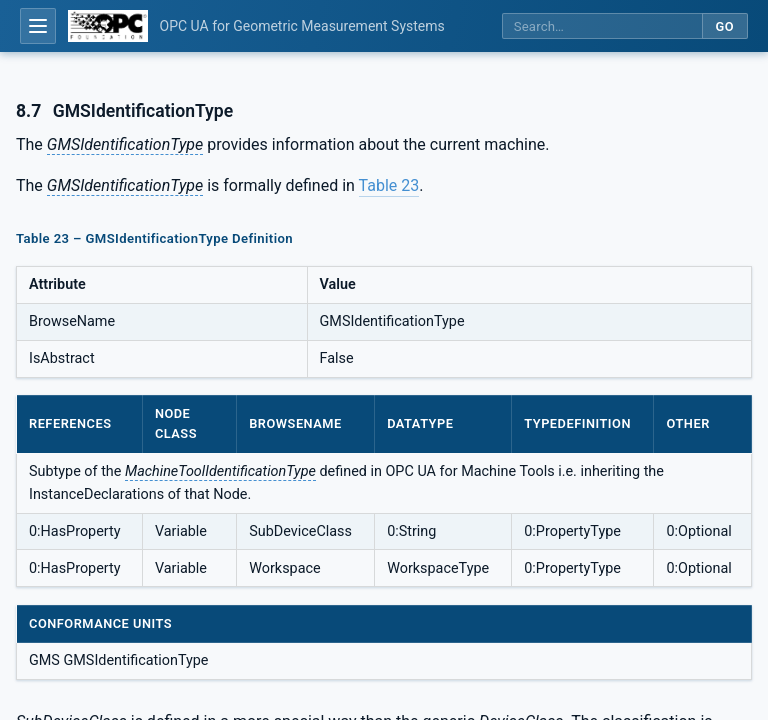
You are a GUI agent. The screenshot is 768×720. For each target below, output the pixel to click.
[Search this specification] (602, 26)
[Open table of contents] (38, 26)
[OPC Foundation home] (108, 26)
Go (724, 26)
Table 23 (389, 185)
